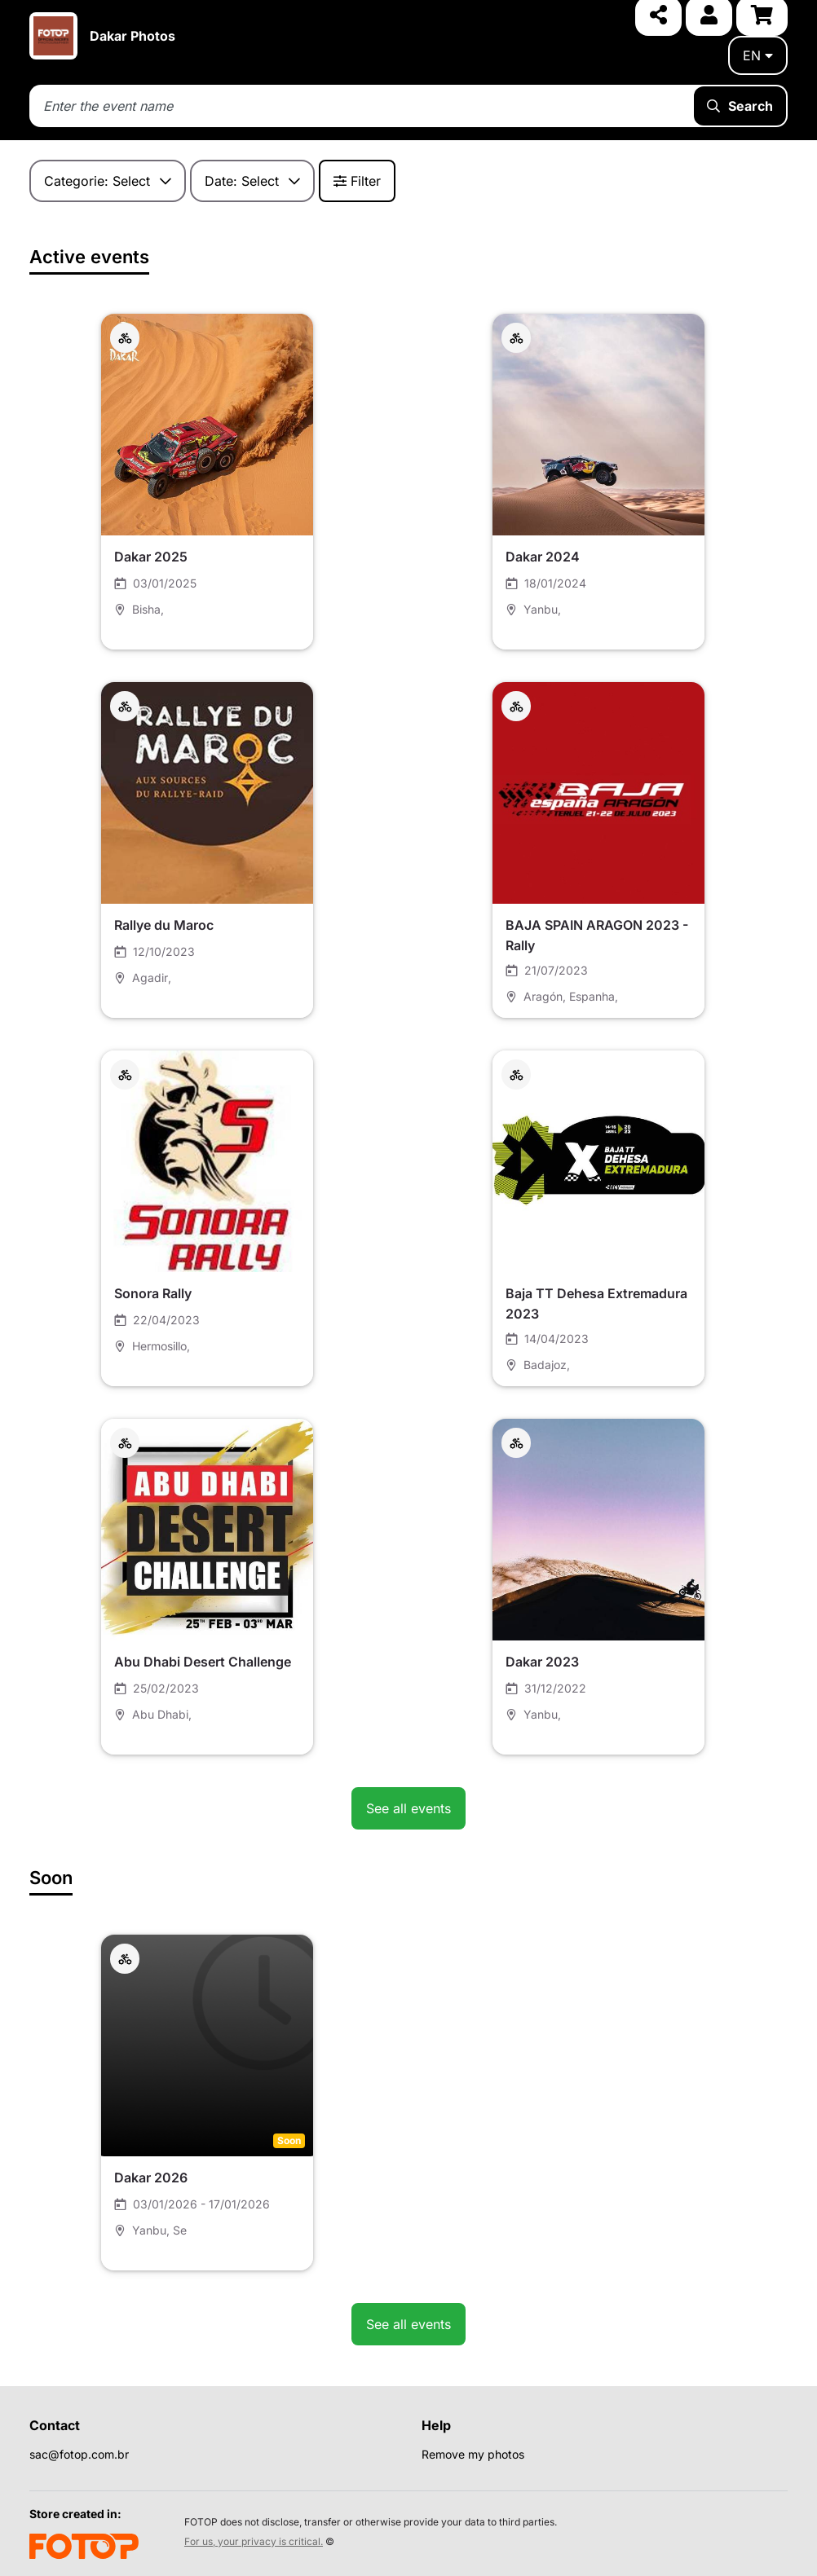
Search (740, 106)
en (758, 55)
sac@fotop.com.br (79, 2454)
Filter (357, 181)
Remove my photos (473, 2454)
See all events (408, 1808)
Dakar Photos (132, 36)
